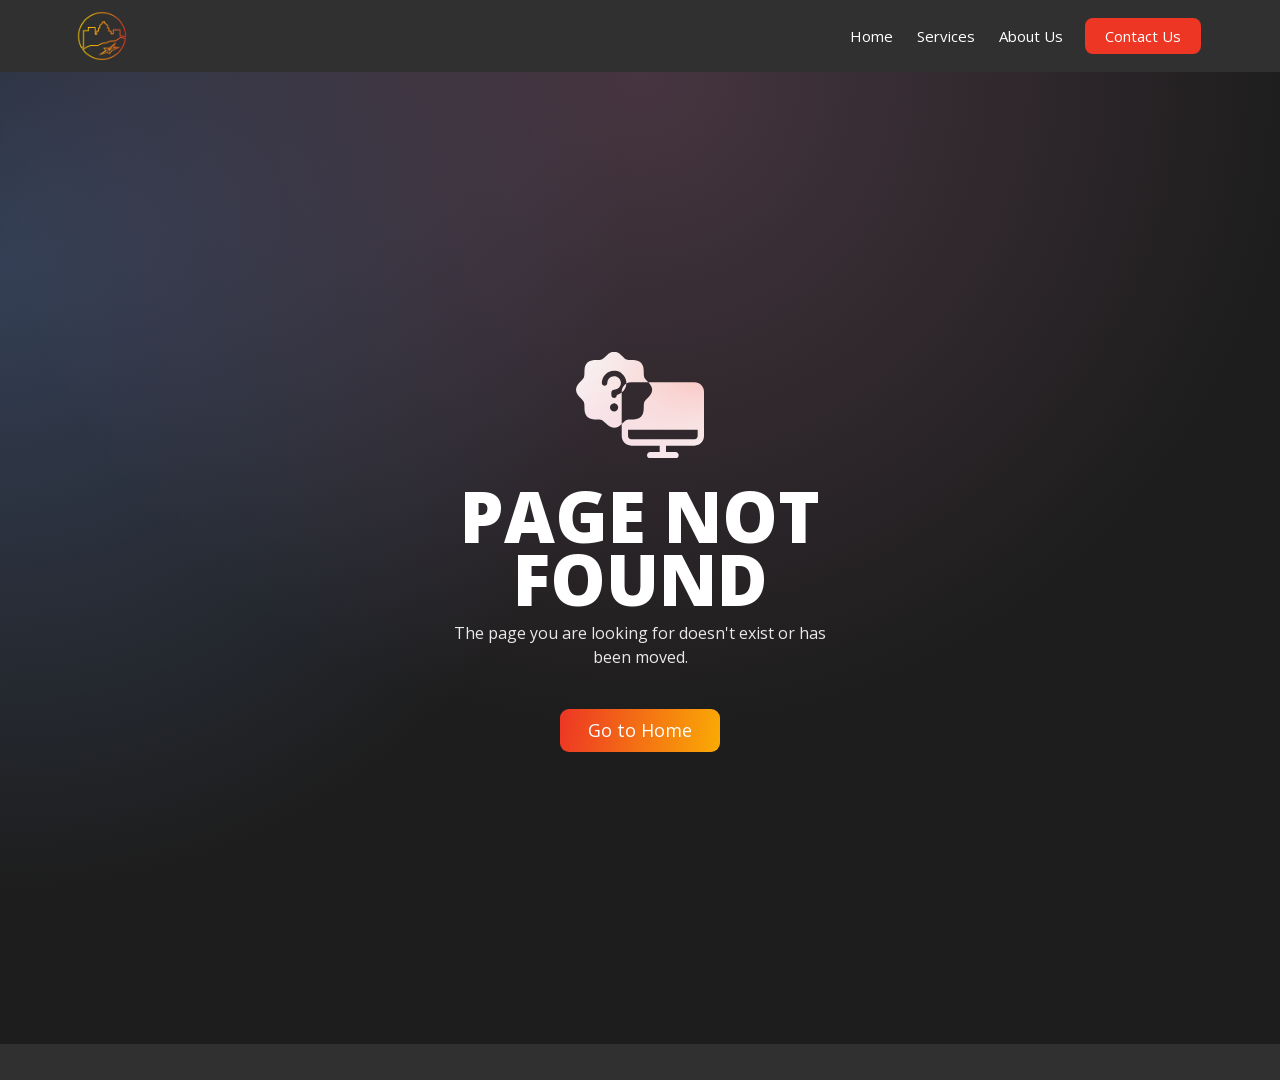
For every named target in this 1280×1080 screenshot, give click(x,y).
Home (871, 36)
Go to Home (640, 730)
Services (946, 36)
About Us (1031, 36)
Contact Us (1143, 36)
